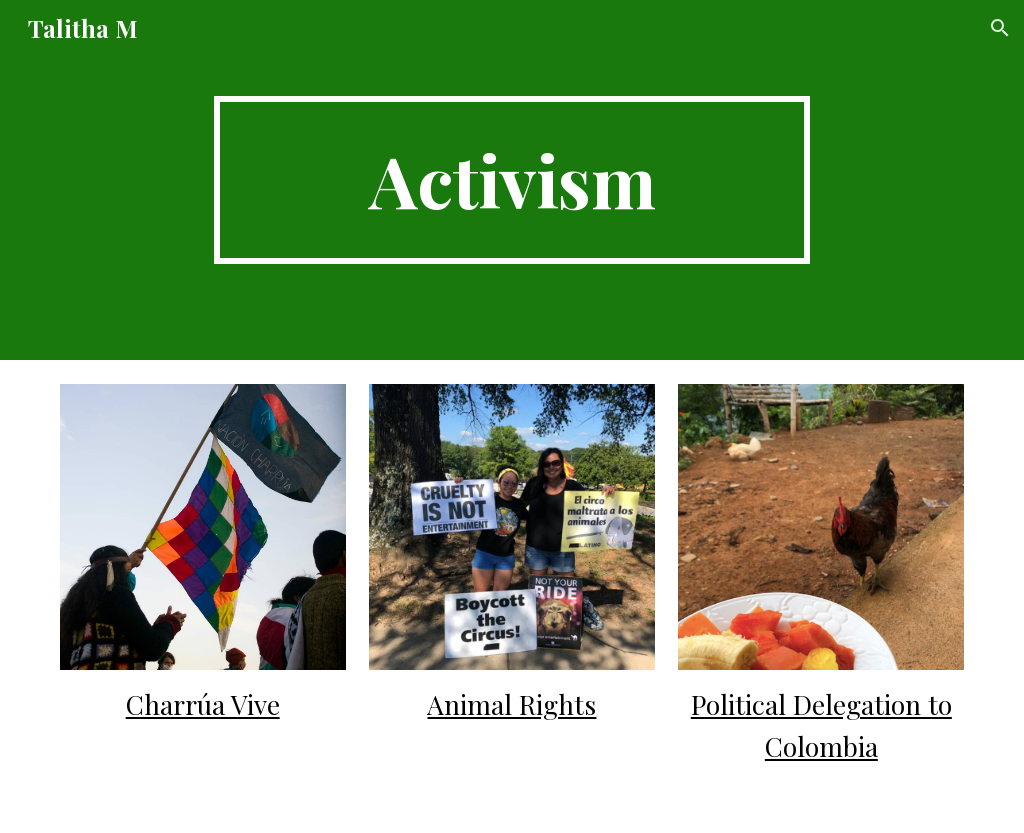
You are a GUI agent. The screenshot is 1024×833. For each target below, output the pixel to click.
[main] (511, 180)
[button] (1000, 28)
